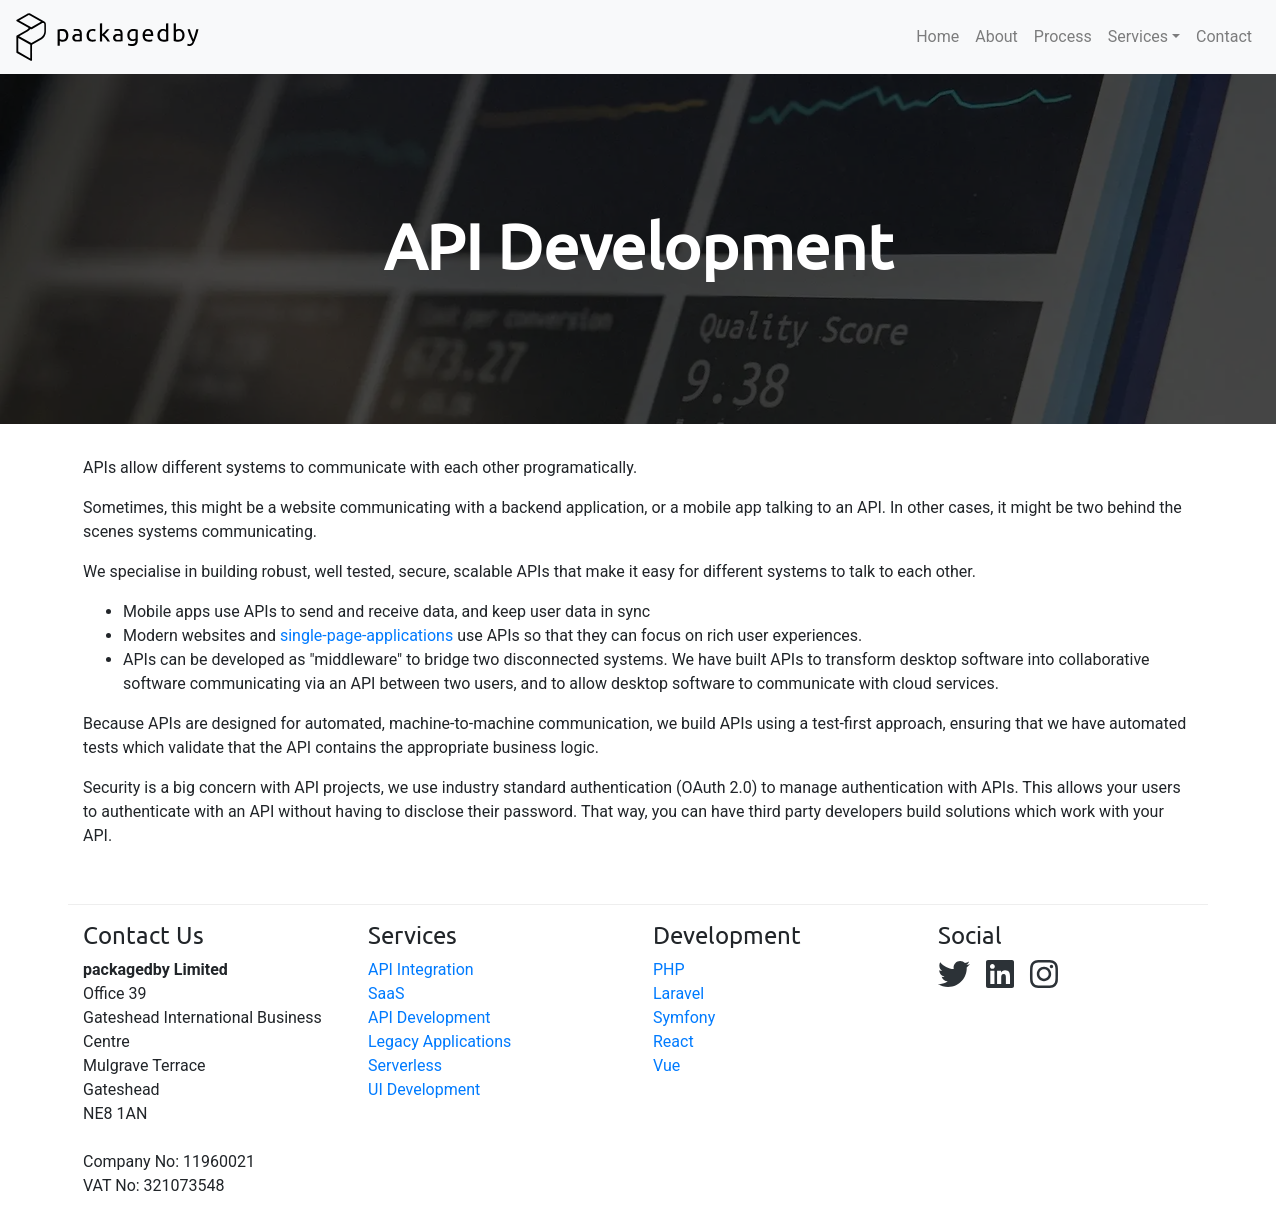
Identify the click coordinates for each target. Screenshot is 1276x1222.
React (673, 1041)
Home (937, 36)
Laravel (678, 993)
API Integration (421, 969)
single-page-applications (366, 635)
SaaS (386, 993)
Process (1063, 36)
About (996, 36)
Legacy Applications (439, 1041)
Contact (1224, 36)
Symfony (684, 1017)
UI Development (424, 1089)
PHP (669, 969)
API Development (429, 1017)
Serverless (405, 1065)
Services (1138, 36)
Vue (666, 1065)
